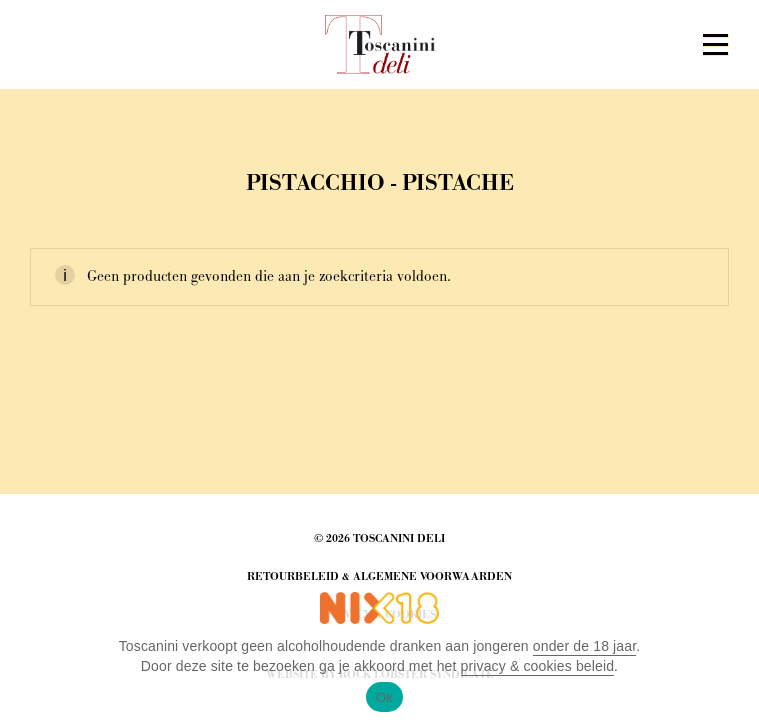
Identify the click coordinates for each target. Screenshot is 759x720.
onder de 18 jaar (584, 646)
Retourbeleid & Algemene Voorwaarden (379, 576)
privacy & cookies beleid (538, 666)
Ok (384, 697)
